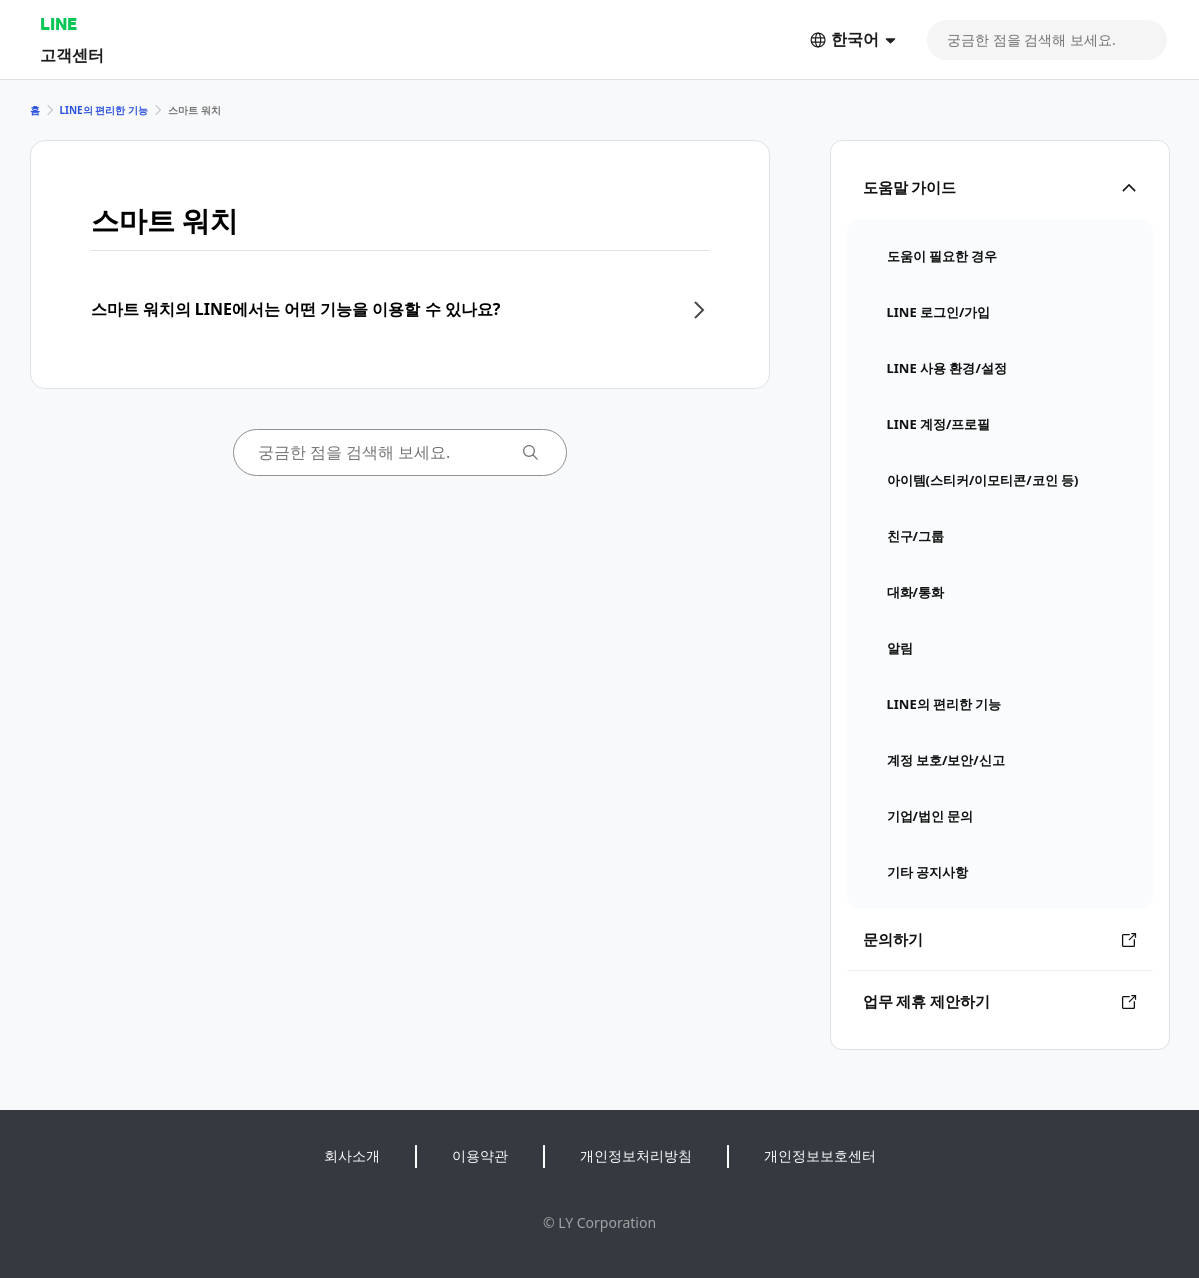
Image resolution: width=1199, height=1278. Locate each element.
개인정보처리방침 (636, 1155)
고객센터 (72, 54)
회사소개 (352, 1155)
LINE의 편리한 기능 (104, 110)
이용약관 (480, 1155)
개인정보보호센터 (820, 1155)
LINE (58, 23)
